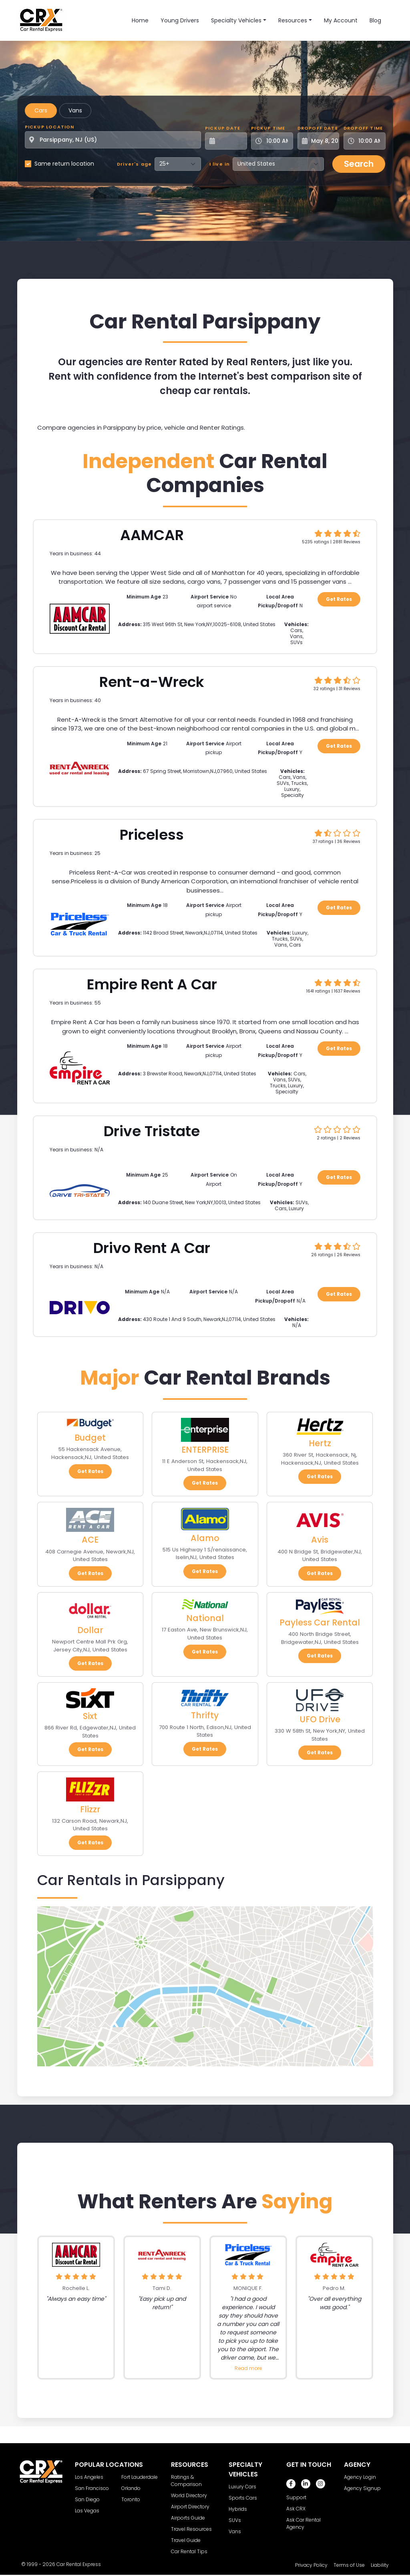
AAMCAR (152, 535)
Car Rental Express (78, 2564)
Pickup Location (49, 127)
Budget (90, 1437)
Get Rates (339, 599)
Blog (375, 20)
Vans (75, 110)
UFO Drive (319, 1719)
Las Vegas (87, 2510)
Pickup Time (268, 128)
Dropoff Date (317, 128)
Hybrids (238, 2509)
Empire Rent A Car (152, 984)
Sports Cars (243, 2497)
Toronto (130, 2499)
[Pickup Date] (230, 141)
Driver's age (134, 164)
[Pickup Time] (277, 141)
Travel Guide (186, 2540)
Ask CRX (295, 2508)
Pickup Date (222, 128)
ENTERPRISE (205, 1449)
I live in (219, 164)
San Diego (87, 2499)
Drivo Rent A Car (151, 1248)
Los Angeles (89, 2477)
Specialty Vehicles (236, 20)
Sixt (90, 1716)
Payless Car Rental (319, 1622)
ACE (90, 1539)
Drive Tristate (152, 1131)
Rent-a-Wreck (151, 682)
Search (359, 164)
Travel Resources (191, 2529)
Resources (292, 20)
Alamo (205, 1538)
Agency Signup (362, 2488)
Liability (380, 2565)
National (205, 1618)
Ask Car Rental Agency (303, 2523)
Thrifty (205, 1715)
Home (140, 20)
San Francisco (92, 2488)
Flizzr (90, 1809)
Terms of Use (349, 2565)
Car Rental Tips (189, 2551)
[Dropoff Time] (369, 141)
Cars (40, 110)
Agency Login (360, 2477)
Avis (319, 1539)
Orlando (131, 2488)
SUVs (235, 2520)
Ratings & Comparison (186, 2481)
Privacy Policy (311, 2565)
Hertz (320, 1443)
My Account (341, 20)
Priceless (152, 835)
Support (296, 2497)
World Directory (189, 2495)
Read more (248, 2368)
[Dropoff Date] (323, 141)
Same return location (64, 164)
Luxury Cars (242, 2486)
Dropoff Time (363, 128)
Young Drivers (180, 20)
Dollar (90, 1630)
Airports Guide (188, 2517)
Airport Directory (190, 2506)
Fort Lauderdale (139, 2477)
